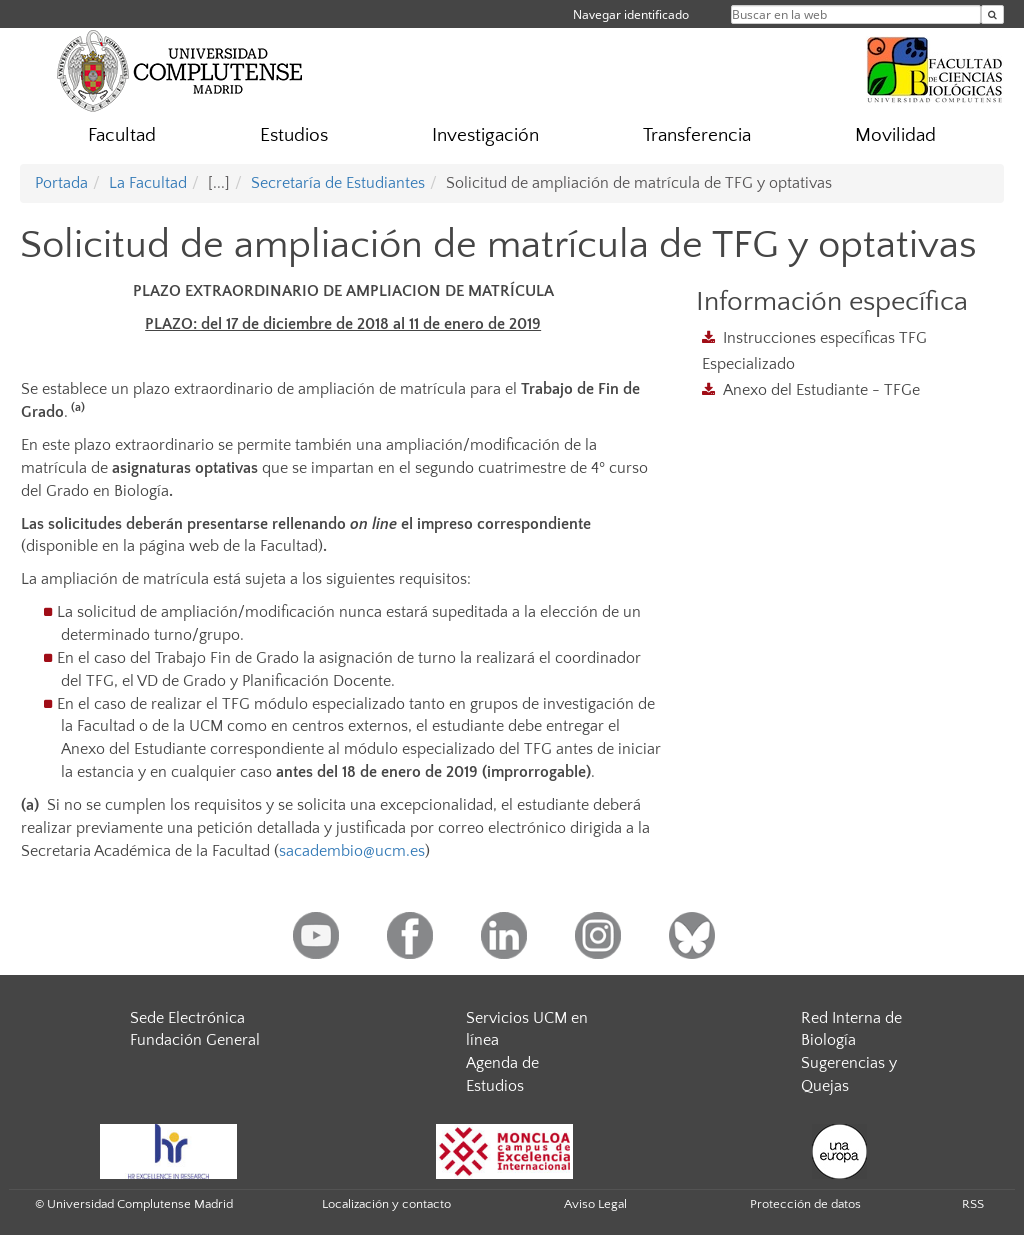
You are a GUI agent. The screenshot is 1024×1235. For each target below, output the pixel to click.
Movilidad (895, 135)
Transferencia (697, 135)
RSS (973, 1204)
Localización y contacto (386, 1204)
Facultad (122, 135)
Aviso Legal (595, 1204)
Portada (61, 183)
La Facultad (148, 183)
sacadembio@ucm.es (352, 851)
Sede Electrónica (187, 1018)
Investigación (485, 135)
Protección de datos (805, 1204)
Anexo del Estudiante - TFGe (821, 390)
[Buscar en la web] (992, 14)
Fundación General (195, 1040)
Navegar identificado (631, 14)
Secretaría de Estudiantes (338, 183)
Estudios (294, 135)
